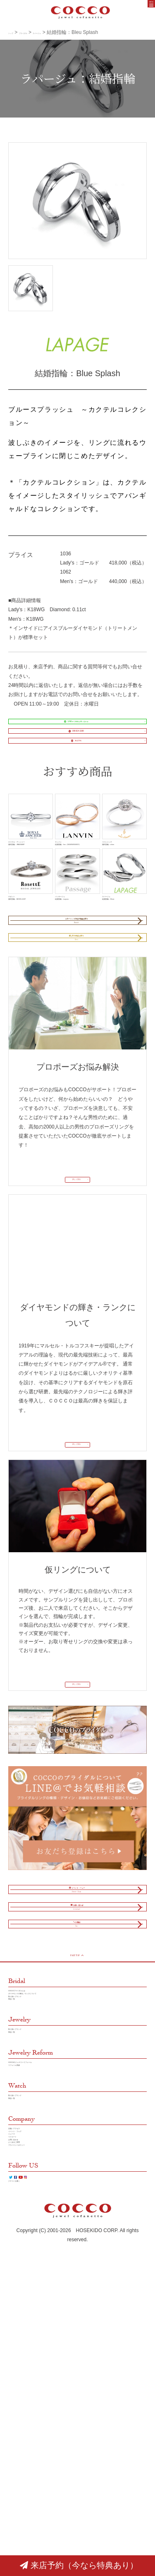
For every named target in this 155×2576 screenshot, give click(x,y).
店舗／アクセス (25, 2398)
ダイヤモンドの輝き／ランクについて (50, 2204)
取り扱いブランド (28, 2214)
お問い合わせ (23, 2435)
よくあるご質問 (25, 2444)
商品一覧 (18, 2223)
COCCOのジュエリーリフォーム (44, 2306)
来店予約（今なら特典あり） (79, 2565)
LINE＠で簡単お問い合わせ (73, 727)
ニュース (18, 2416)
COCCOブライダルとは (35, 2195)
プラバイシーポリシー (33, 2453)
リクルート (20, 2425)
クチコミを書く (25, 2510)
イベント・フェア (28, 2407)
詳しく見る (73, 1303)
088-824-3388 (73, 750)
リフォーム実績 (25, 2315)
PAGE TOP (75, 2151)
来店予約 (73, 773)
